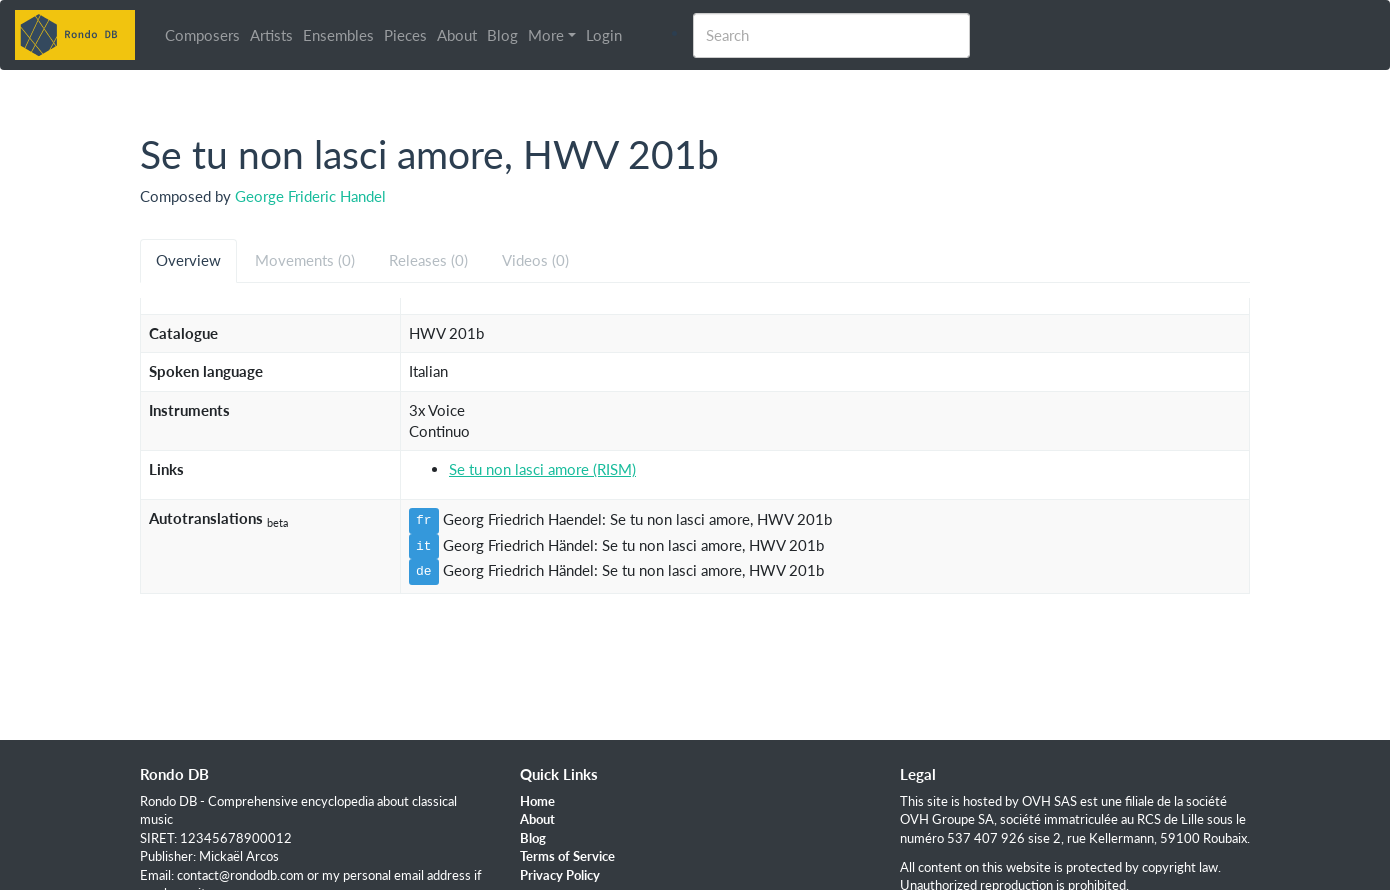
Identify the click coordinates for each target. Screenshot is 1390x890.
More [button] (546, 35)
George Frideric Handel (310, 196)
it (424, 546)
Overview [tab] (188, 260)
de (424, 571)
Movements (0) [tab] (305, 260)
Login (604, 35)
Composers (202, 35)
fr (424, 520)
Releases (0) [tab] (428, 260)
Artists (271, 35)
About (457, 35)
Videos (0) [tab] (535, 260)
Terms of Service (567, 856)
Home (537, 801)
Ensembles (338, 35)
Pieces (405, 35)
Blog (502, 35)
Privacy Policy (560, 875)
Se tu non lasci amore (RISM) (542, 469)
